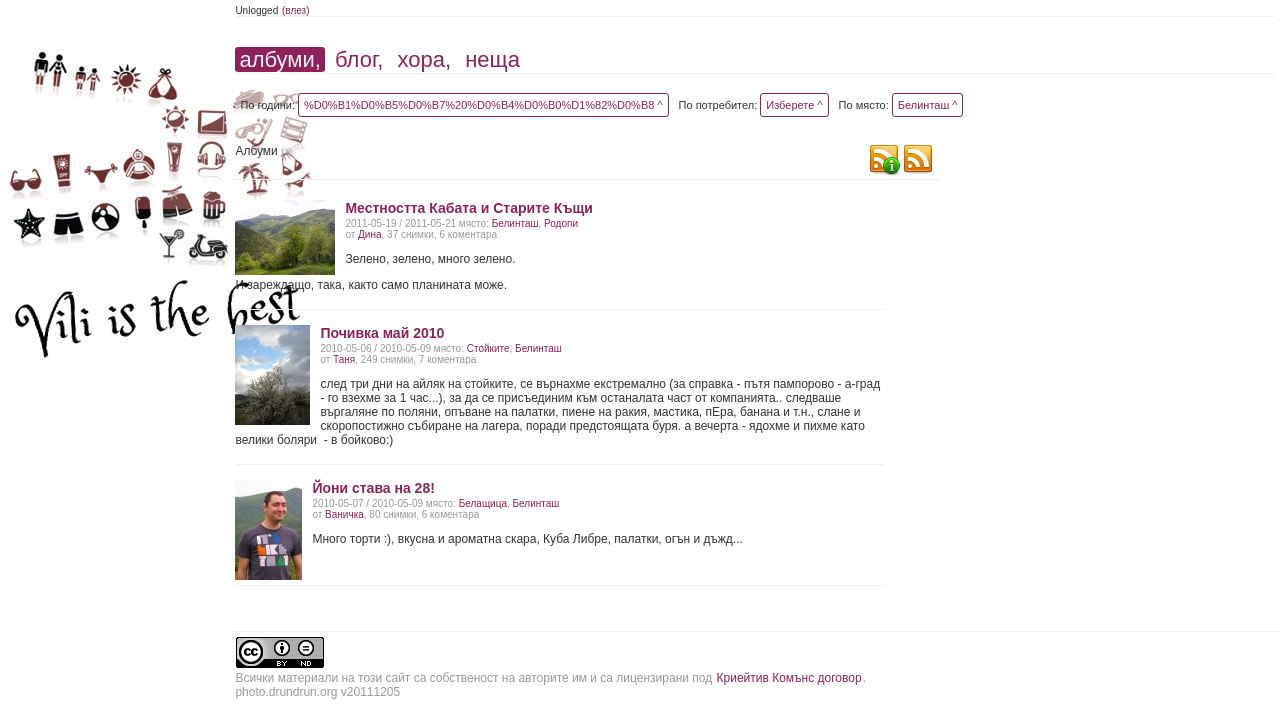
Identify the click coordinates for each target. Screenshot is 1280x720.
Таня (344, 359)
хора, (425, 59)
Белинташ (515, 223)
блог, (359, 59)
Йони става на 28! (373, 488)
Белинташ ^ (928, 105)
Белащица (483, 503)
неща (492, 59)
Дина (369, 234)
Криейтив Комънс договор (789, 678)
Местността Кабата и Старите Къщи (468, 208)
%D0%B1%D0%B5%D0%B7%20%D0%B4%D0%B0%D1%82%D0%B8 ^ (483, 105)
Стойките (488, 348)
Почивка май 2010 (382, 333)
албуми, (279, 59)
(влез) (296, 10)
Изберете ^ (794, 105)
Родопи (561, 223)
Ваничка (344, 514)
